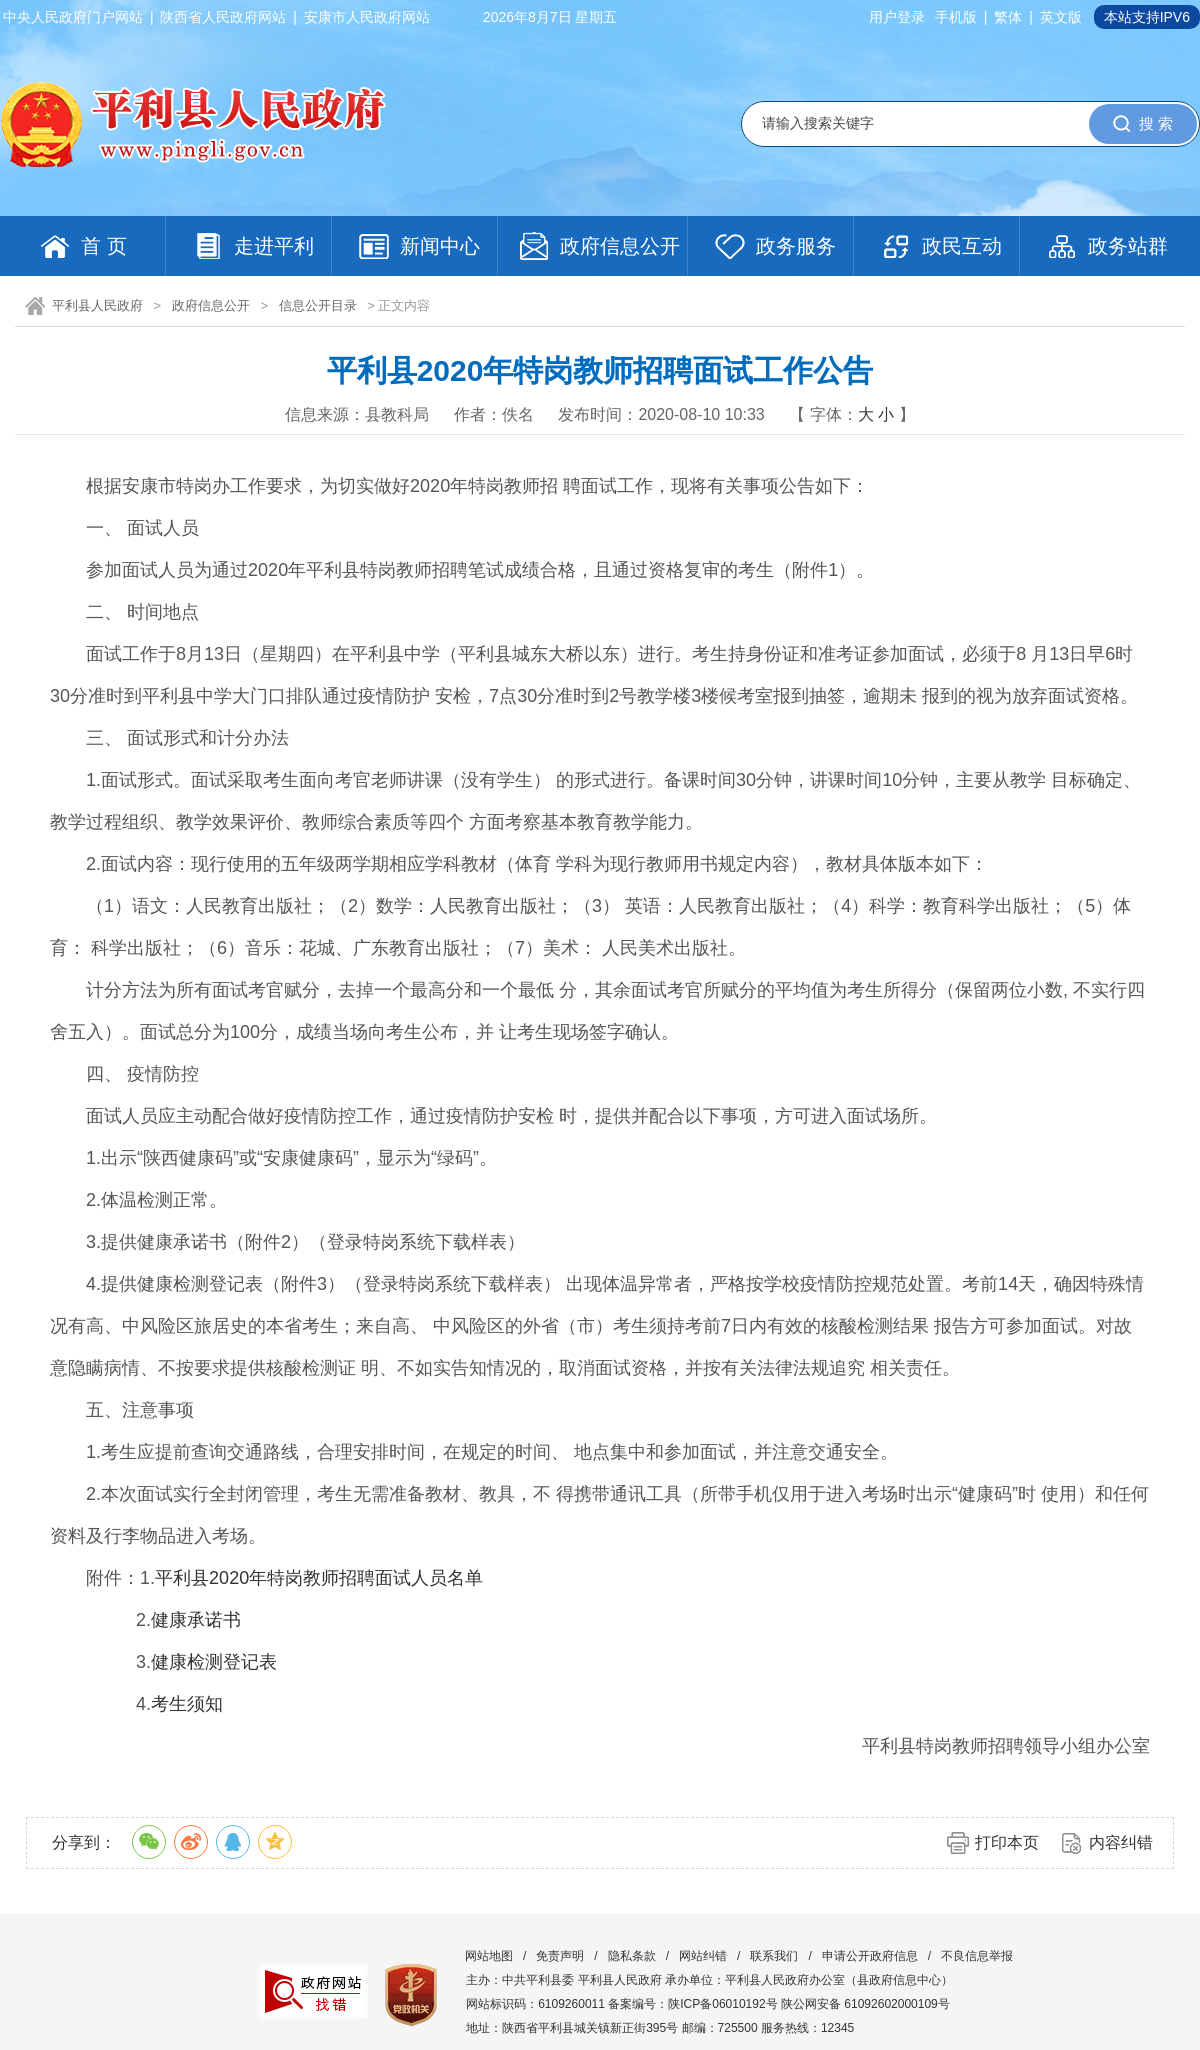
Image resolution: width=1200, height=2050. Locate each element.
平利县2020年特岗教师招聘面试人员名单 (319, 1578)
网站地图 (489, 1956)
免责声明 (560, 1956)
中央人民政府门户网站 (73, 17)
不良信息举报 (977, 1956)
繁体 (1008, 17)
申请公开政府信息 (870, 1956)
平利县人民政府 (97, 305)
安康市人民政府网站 (367, 17)
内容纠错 (1121, 1842)
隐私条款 (632, 1956)
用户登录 (897, 17)
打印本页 (1007, 1842)
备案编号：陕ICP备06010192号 (692, 2004)
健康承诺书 (196, 1620)
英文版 (1061, 17)
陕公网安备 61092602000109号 (865, 2004)
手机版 (956, 17)
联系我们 (774, 1956)
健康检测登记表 (214, 1662)
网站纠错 (703, 1956)
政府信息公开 (211, 305)
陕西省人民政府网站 (223, 17)
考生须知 (187, 1704)
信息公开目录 (318, 305)
